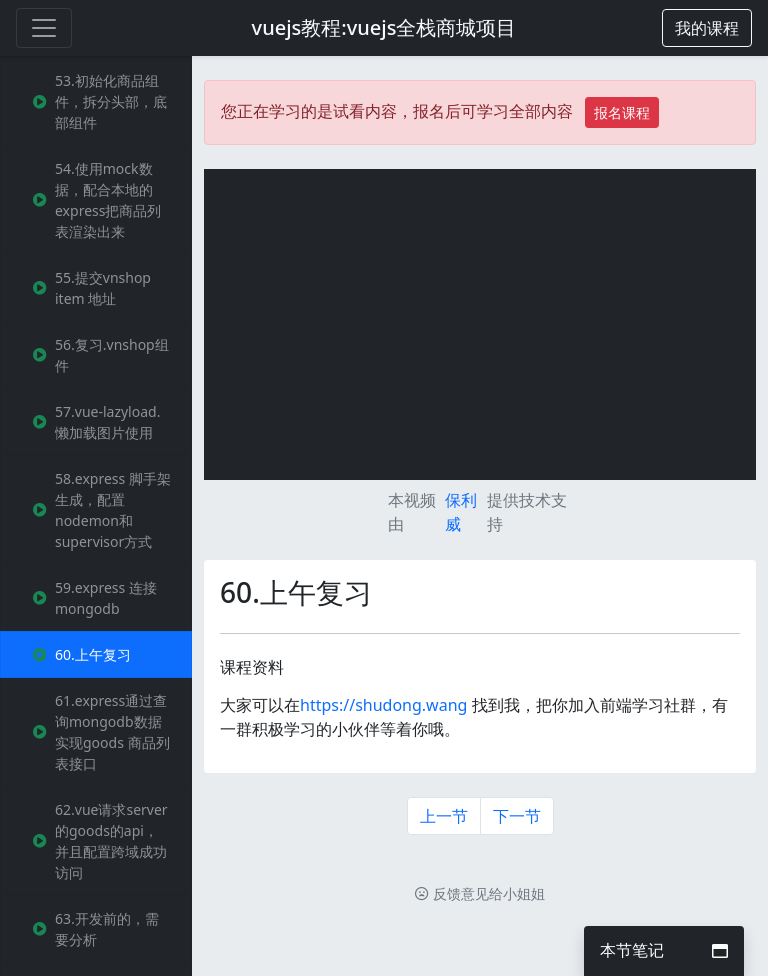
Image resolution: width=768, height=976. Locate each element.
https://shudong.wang (383, 705)
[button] (707, 28)
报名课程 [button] (622, 112)
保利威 (461, 512)
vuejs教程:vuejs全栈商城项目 (384, 27)
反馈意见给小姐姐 (480, 893)
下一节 (517, 816)
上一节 (444, 816)
